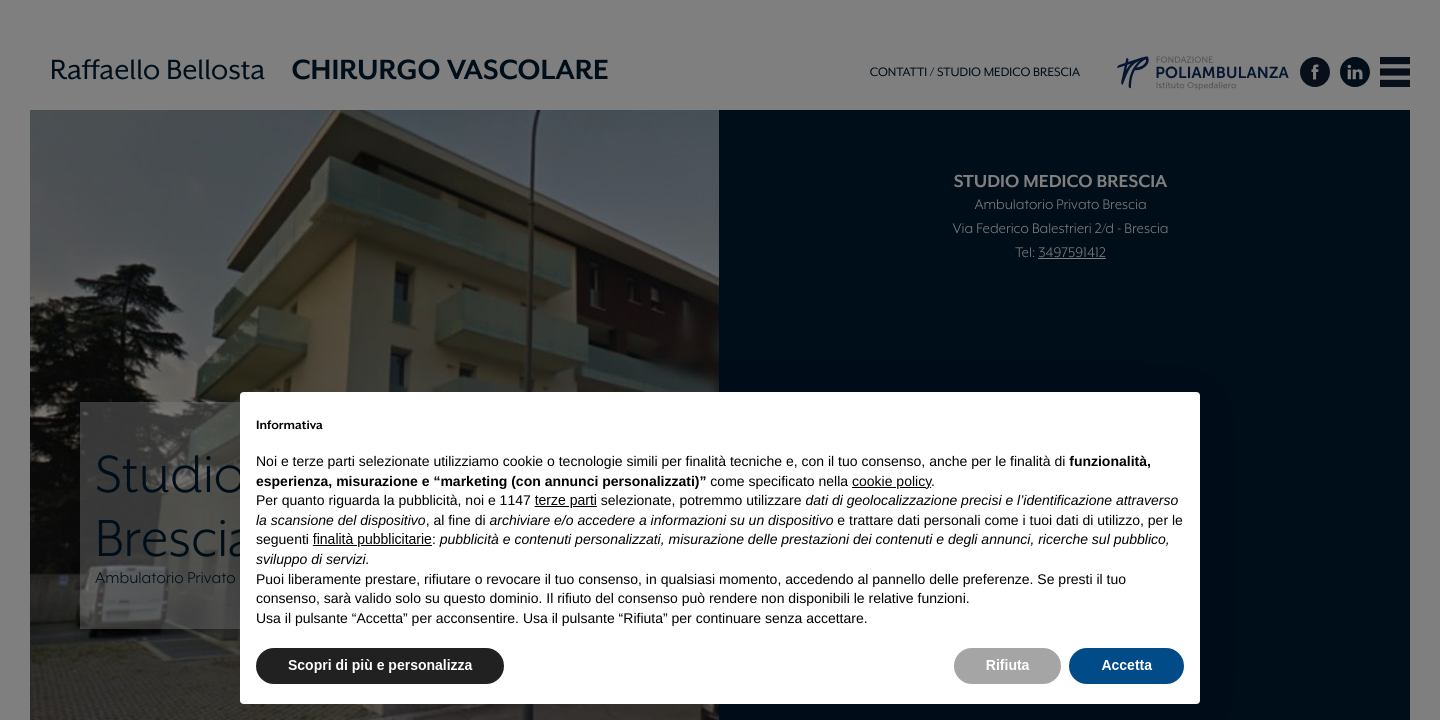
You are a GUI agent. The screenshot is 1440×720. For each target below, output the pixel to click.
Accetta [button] (1126, 665)
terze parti (566, 500)
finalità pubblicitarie (372, 539)
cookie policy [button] (891, 481)
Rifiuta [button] (1008, 665)
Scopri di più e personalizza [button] (380, 665)
